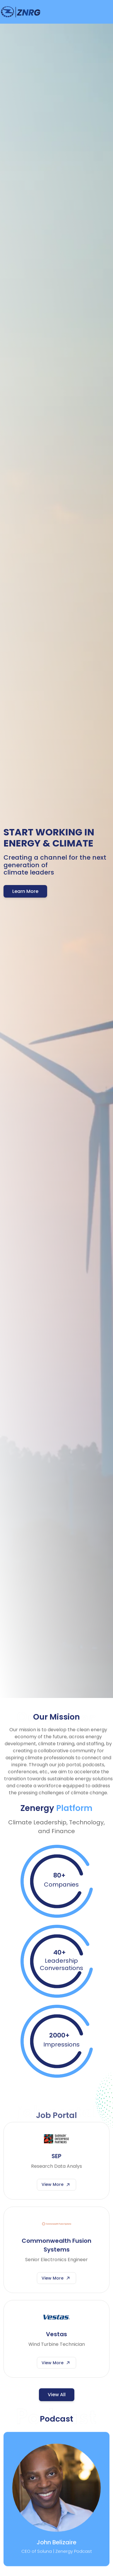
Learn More (25, 891)
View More (56, 2189)
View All (57, 2394)
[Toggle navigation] (105, 12)
